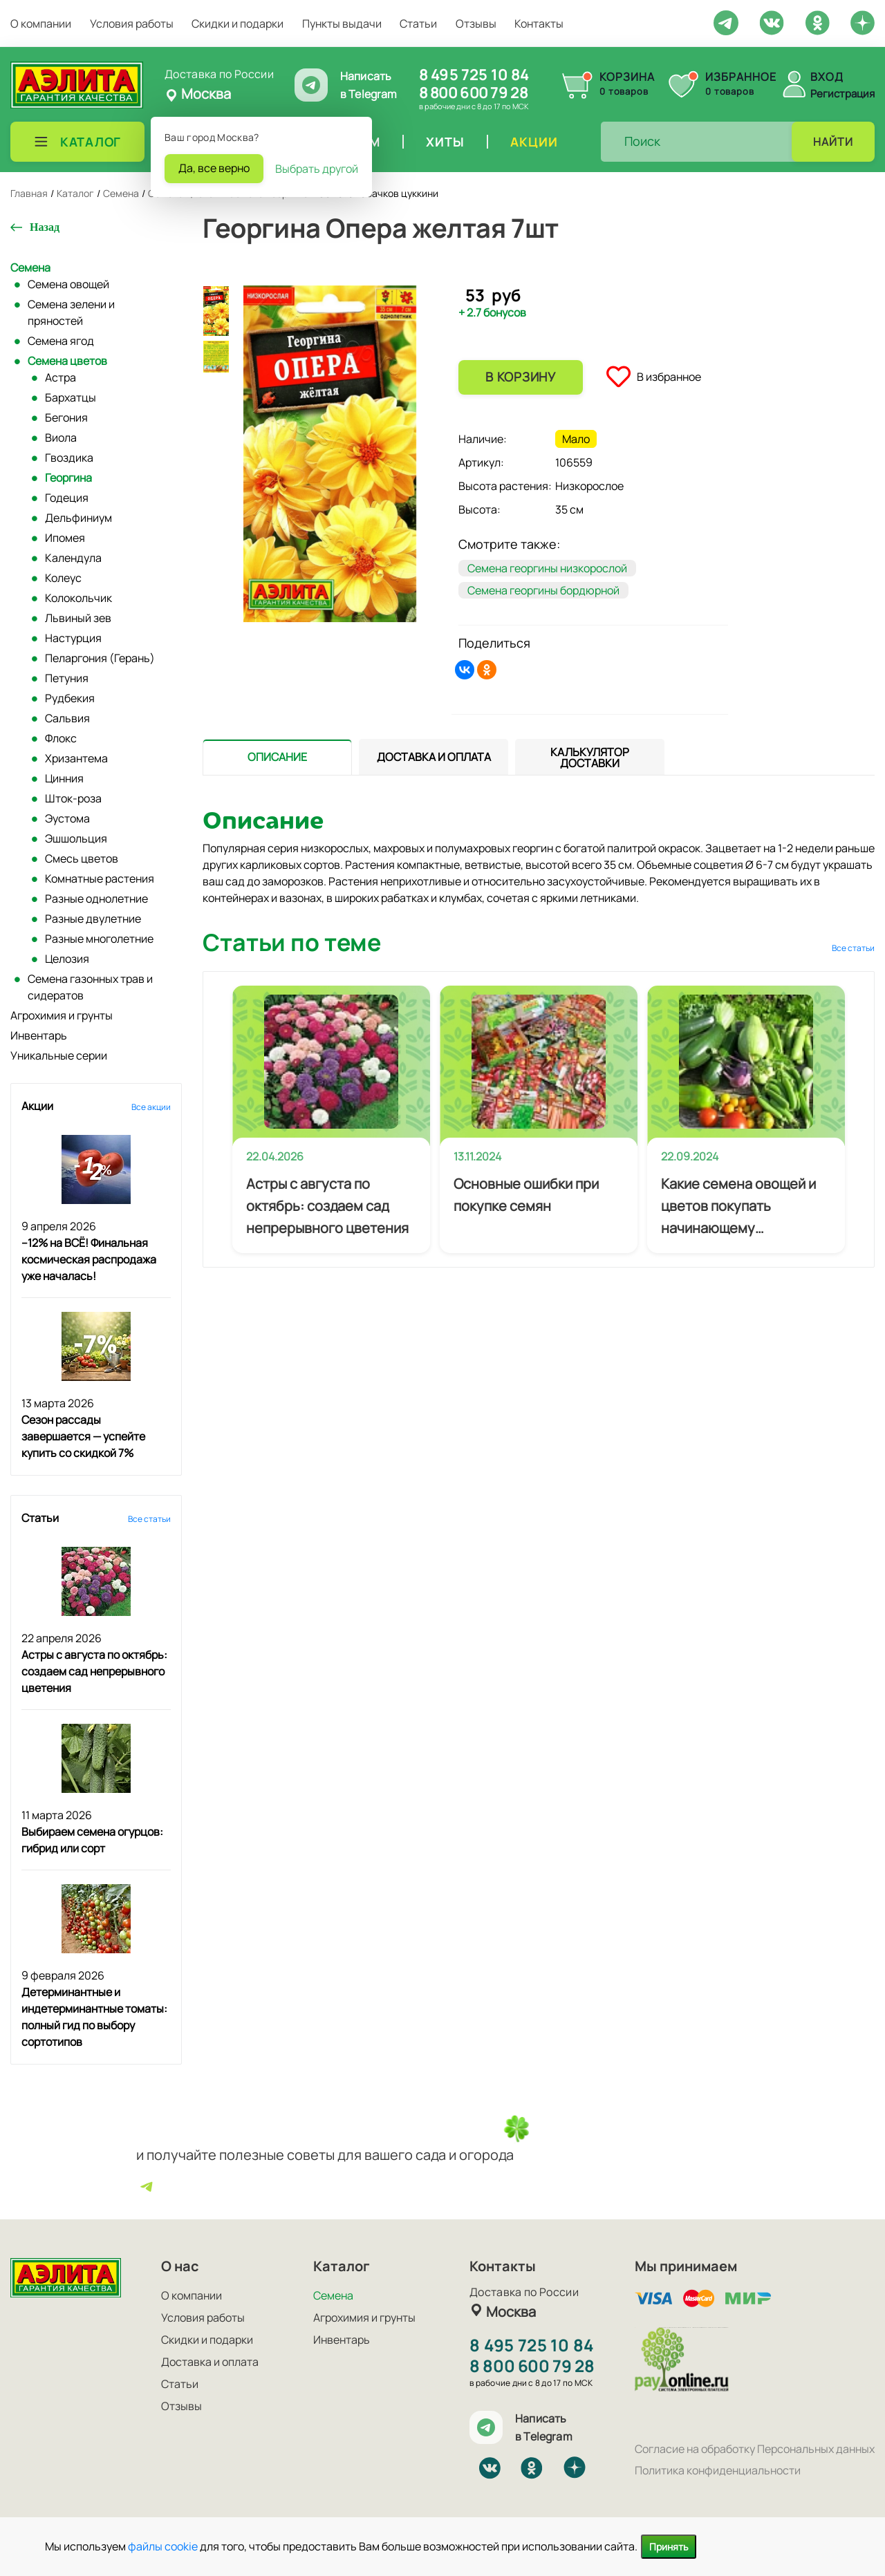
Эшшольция (76, 838)
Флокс (61, 738)
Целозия (67, 958)
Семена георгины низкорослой (547, 568)
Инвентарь (38, 1035)
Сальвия (67, 718)
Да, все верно (214, 168)
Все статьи (149, 1519)
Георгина (68, 477)
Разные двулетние (93, 918)
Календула (73, 557)
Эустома (67, 818)
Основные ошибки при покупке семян (526, 1194)
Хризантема (76, 758)
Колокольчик (78, 597)
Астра (60, 377)
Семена (30, 267)
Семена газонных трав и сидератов (90, 987)
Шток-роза (73, 798)
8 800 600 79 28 (473, 92)
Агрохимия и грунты (61, 1015)
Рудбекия (70, 698)
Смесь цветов (81, 858)
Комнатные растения (99, 878)
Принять (668, 2546)
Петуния (66, 678)
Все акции (151, 1107)
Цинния (64, 778)
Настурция (73, 638)
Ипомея (65, 537)
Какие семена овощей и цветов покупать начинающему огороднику (738, 1206)
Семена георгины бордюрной (543, 590)
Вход (827, 76)
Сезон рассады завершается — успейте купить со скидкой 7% (83, 1436)
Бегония (66, 417)
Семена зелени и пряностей (71, 312)
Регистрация (842, 93)
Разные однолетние (96, 898)
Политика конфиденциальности (718, 2470)
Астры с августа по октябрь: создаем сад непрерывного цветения (94, 1671)
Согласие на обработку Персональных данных (755, 2448)
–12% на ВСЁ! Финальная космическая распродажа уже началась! (88, 1259)
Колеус (63, 577)
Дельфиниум (78, 517)
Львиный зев (78, 618)
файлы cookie (163, 2546)
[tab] (277, 757)
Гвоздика (69, 457)
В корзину (520, 376)
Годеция (66, 497)
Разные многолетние (99, 938)
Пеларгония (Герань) (100, 658)
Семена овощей (68, 284)
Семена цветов (67, 360)
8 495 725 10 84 (474, 74)
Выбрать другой (316, 169)
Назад (44, 227)
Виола (61, 437)
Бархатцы (70, 397)
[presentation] (277, 757)
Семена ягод (61, 340)
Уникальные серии (58, 1055)
